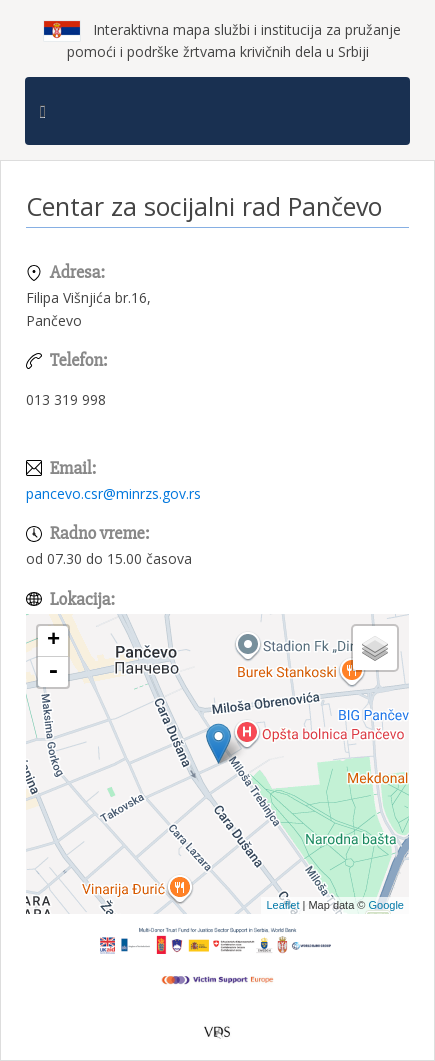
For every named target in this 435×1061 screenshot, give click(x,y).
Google (386, 905)
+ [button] (53, 641)
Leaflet (282, 905)
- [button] (53, 672)
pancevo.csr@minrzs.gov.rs (113, 493)
